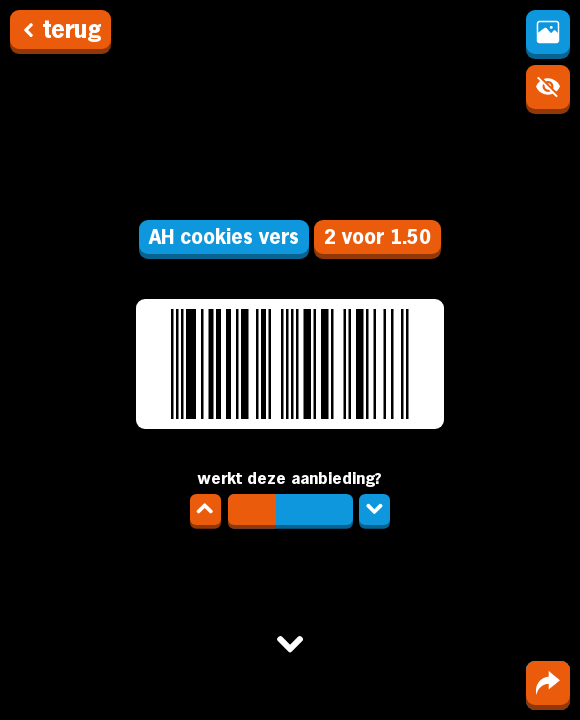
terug (60, 29)
